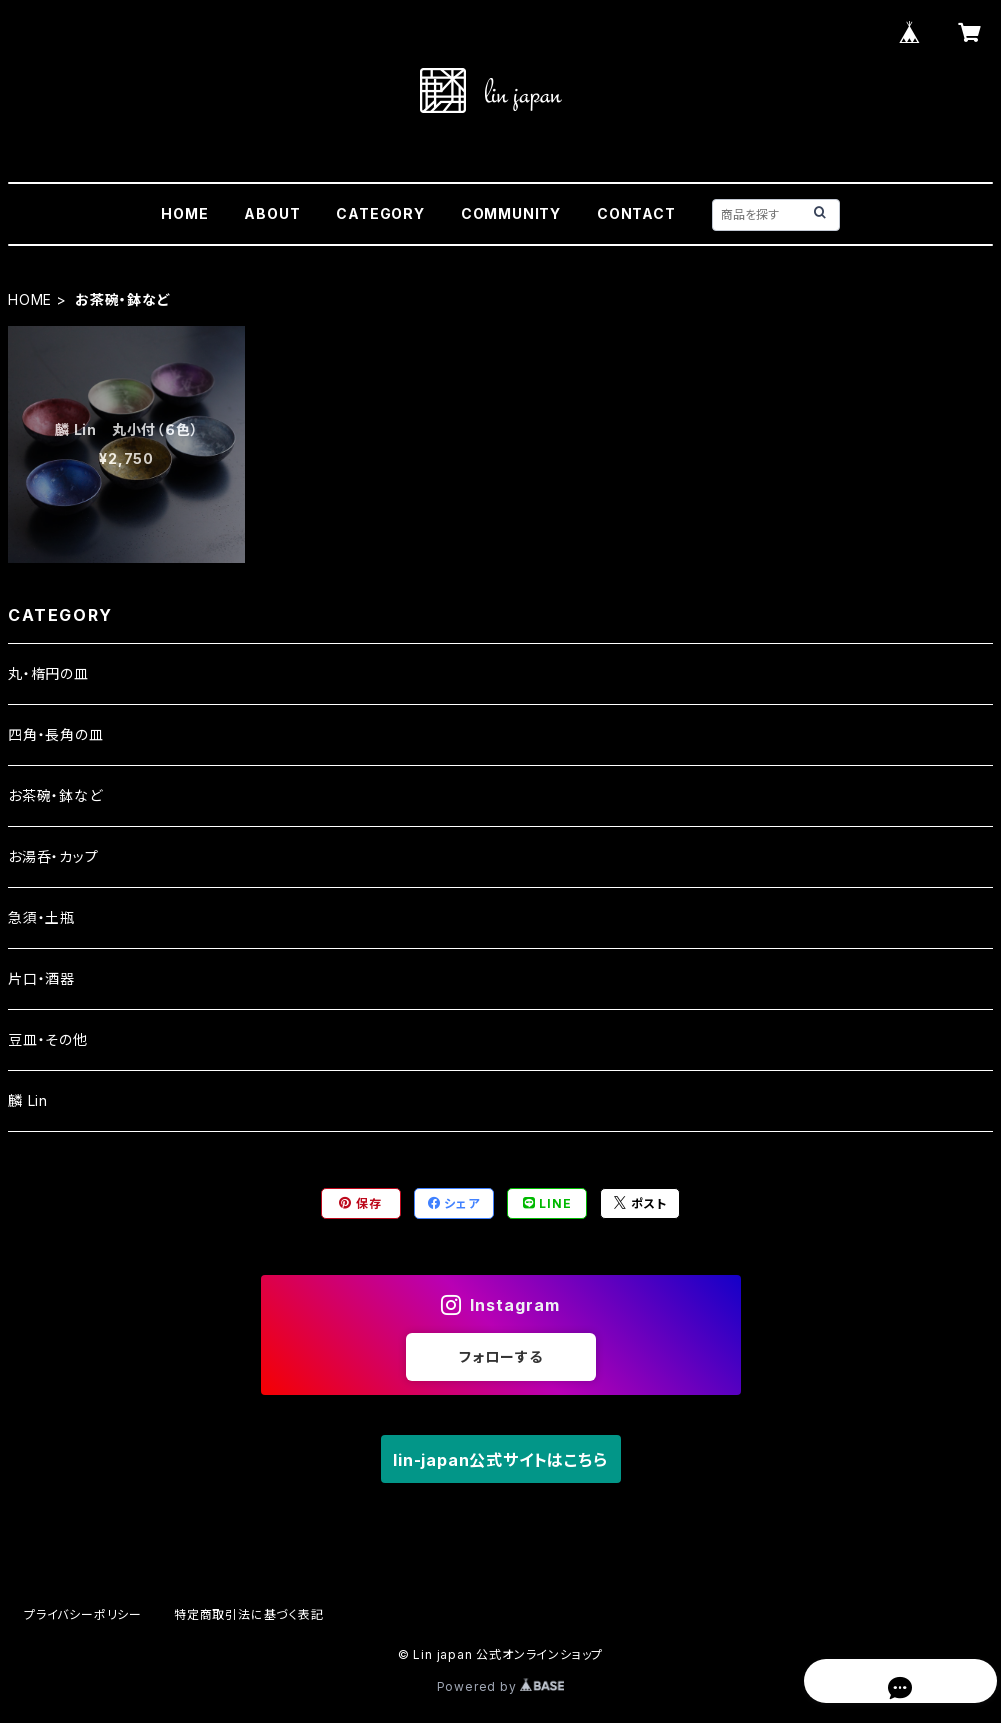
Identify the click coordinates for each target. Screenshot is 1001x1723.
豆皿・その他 (48, 1039)
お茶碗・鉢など (55, 795)
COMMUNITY (511, 213)
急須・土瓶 (41, 917)
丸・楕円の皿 (48, 673)
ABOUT (272, 213)
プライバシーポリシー (83, 1614)
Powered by (501, 1686)
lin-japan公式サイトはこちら (500, 1460)
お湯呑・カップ (53, 856)
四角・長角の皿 (56, 734)
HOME (184, 213)
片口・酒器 (41, 978)
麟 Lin (28, 1100)
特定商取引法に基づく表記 (249, 1614)
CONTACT (636, 213)
